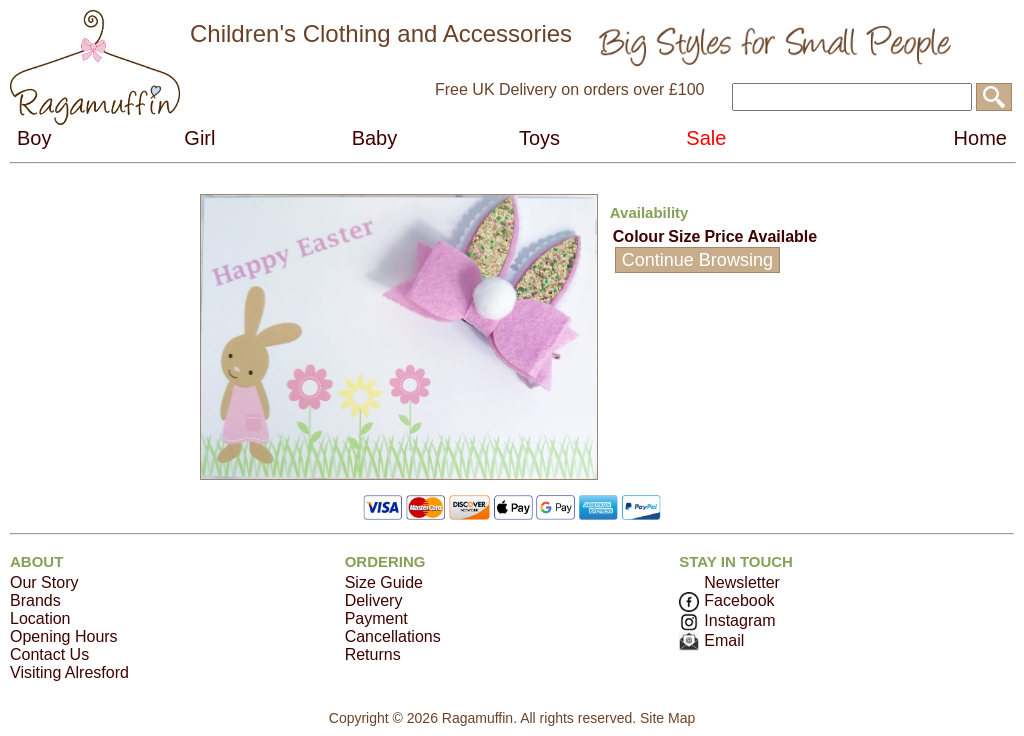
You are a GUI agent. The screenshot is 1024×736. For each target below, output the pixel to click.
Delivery (374, 600)
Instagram (727, 620)
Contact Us (49, 654)
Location (40, 618)
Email (711, 640)
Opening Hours (64, 636)
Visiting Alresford (69, 672)
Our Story (44, 582)
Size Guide (384, 582)
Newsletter (742, 582)
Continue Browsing (697, 260)
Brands (35, 600)
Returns (373, 654)
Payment (376, 618)
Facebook (726, 600)
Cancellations (393, 636)
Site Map (667, 718)
